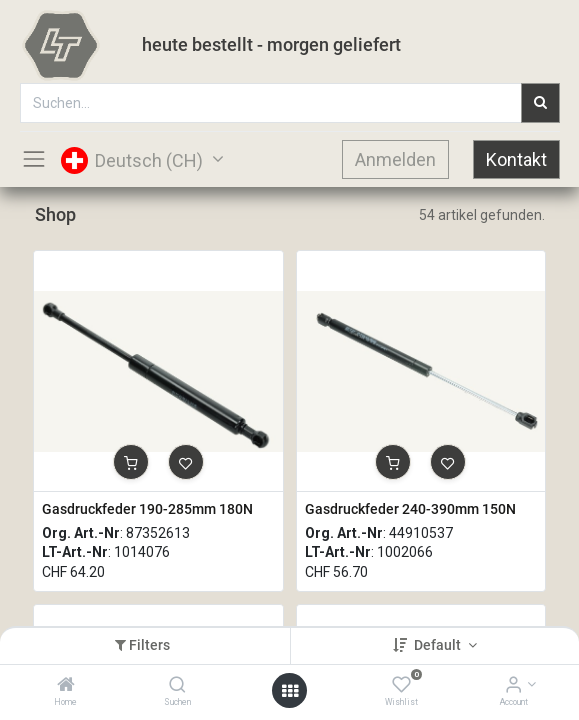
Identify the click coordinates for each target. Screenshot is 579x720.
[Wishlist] (401, 686)
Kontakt (516, 159)
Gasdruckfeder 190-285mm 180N (147, 509)
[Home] (66, 686)
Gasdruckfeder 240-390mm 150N (410, 509)
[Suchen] (177, 686)
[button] (131, 462)
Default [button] (439, 645)
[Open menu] (290, 691)
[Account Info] (513, 686)
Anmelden (395, 159)
